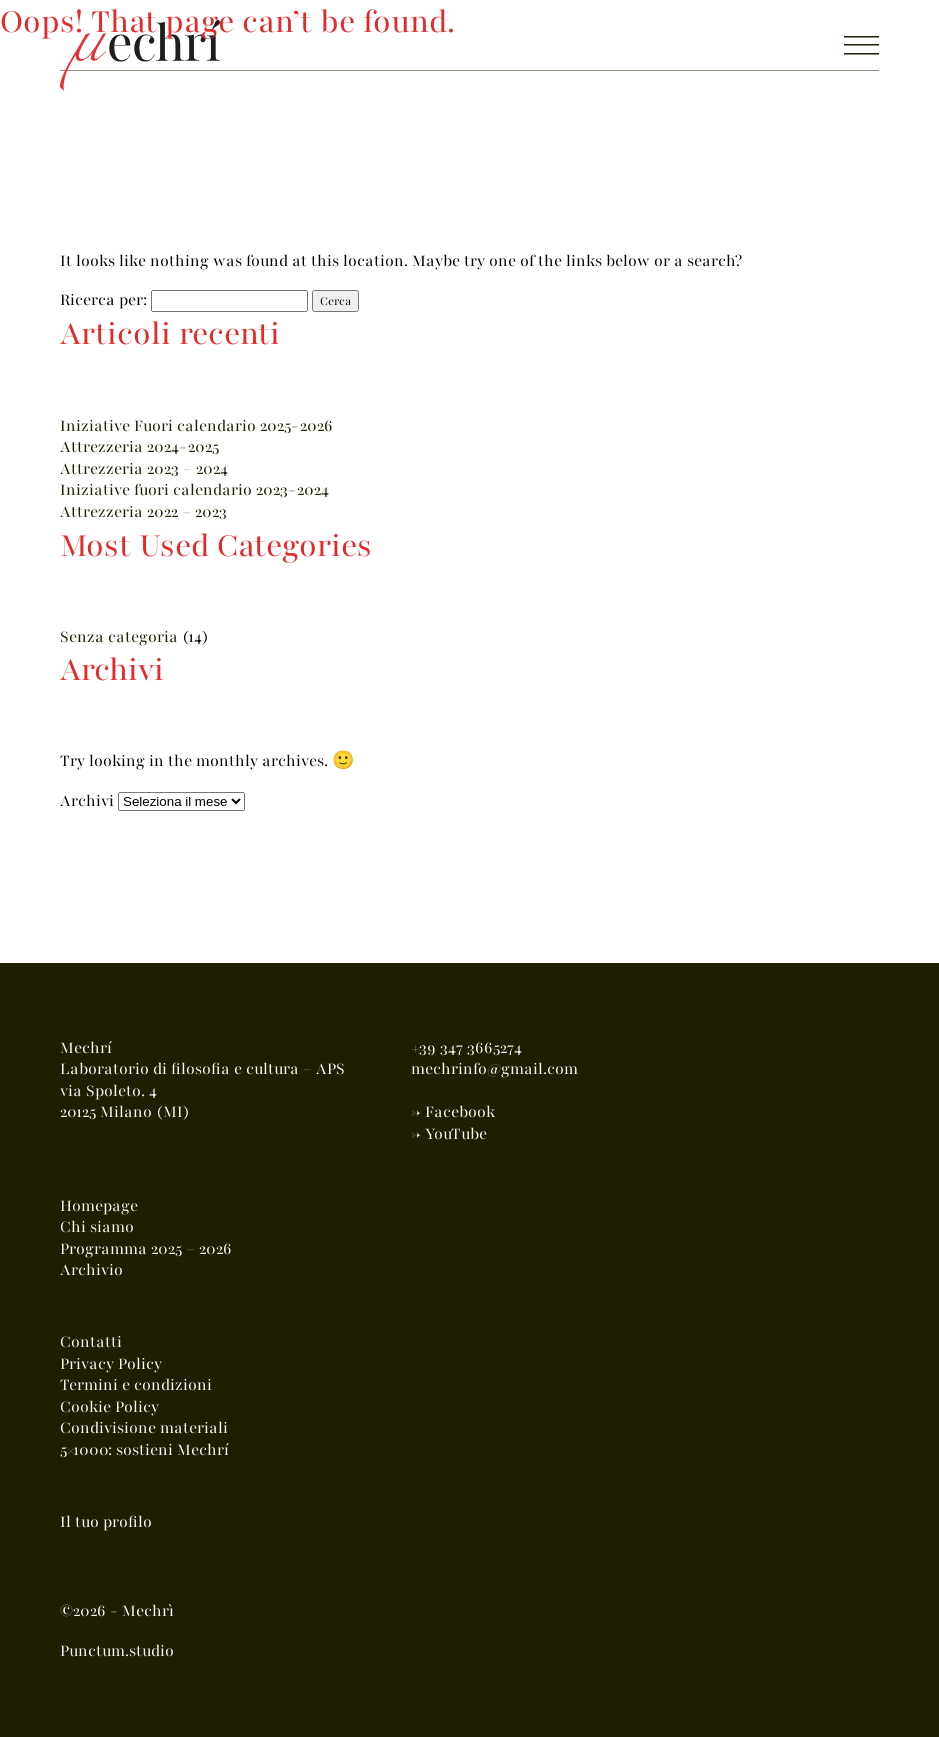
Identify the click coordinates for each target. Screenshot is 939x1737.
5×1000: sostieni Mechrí (144, 1450)
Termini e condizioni (136, 1385)
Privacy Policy (111, 1364)
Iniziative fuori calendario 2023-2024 (194, 490)
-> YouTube (449, 1134)
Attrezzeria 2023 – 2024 (144, 469)
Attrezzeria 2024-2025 (139, 447)
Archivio (91, 1270)
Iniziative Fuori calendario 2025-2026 (196, 426)
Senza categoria (119, 637)
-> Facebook (453, 1112)
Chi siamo (97, 1227)
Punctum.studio (117, 1651)
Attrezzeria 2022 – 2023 (143, 512)
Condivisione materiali (144, 1428)
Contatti (91, 1342)
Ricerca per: (103, 300)
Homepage (99, 1206)
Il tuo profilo (106, 1522)
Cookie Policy (109, 1407)
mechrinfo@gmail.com (494, 1069)
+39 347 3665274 (466, 1048)
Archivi (87, 801)
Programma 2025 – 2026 (146, 1249)
